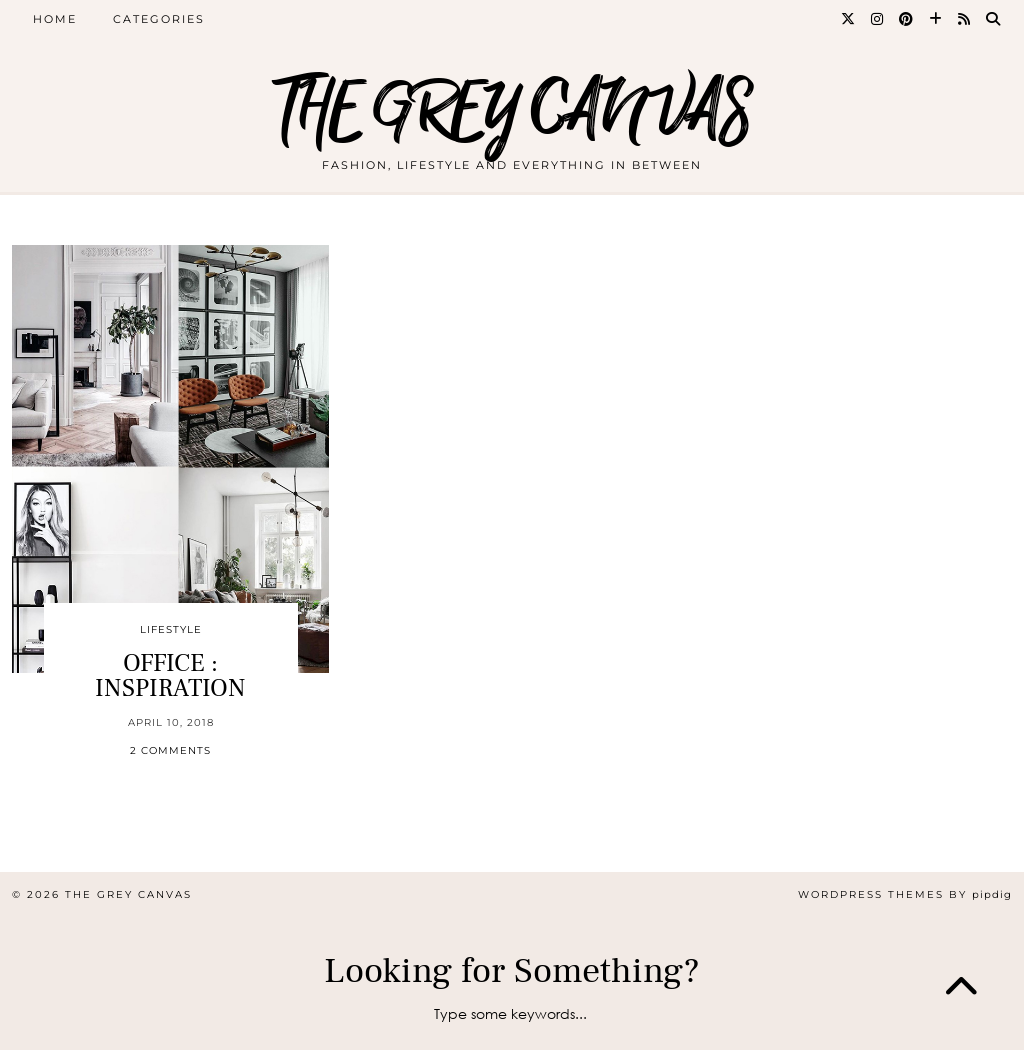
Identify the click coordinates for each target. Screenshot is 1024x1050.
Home (55, 19)
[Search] (994, 19)
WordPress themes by (905, 894)
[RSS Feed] (965, 19)
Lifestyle (171, 629)
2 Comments (170, 750)
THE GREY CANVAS (512, 112)
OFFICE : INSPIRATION (170, 675)
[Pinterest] (907, 19)
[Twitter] (849, 19)
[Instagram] (878, 19)
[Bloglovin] (936, 19)
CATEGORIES (159, 19)
